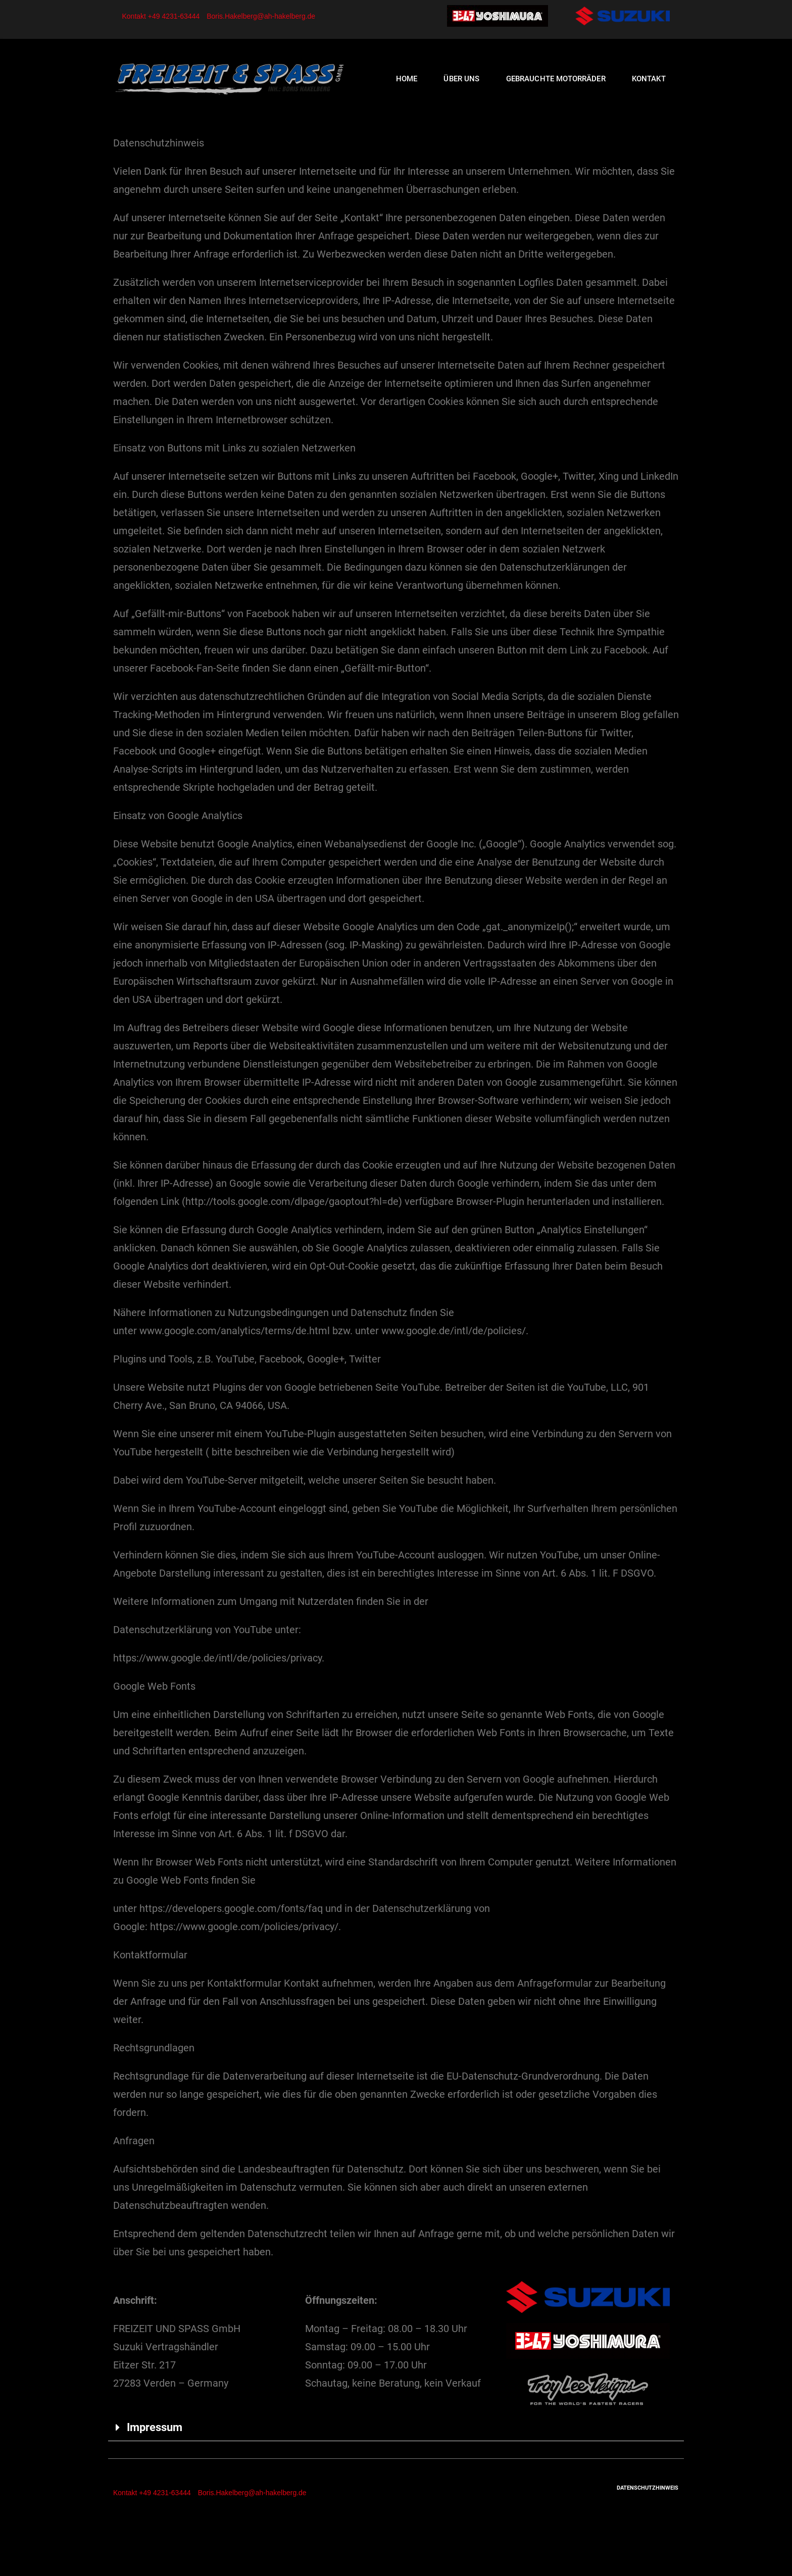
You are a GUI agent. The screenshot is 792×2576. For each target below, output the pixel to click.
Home (407, 78)
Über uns (461, 78)
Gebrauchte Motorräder (556, 78)
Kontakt (649, 78)
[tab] (396, 2427)
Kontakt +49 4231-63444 (161, 16)
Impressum (154, 2427)
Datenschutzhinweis (647, 2488)
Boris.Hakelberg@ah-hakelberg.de (261, 16)
